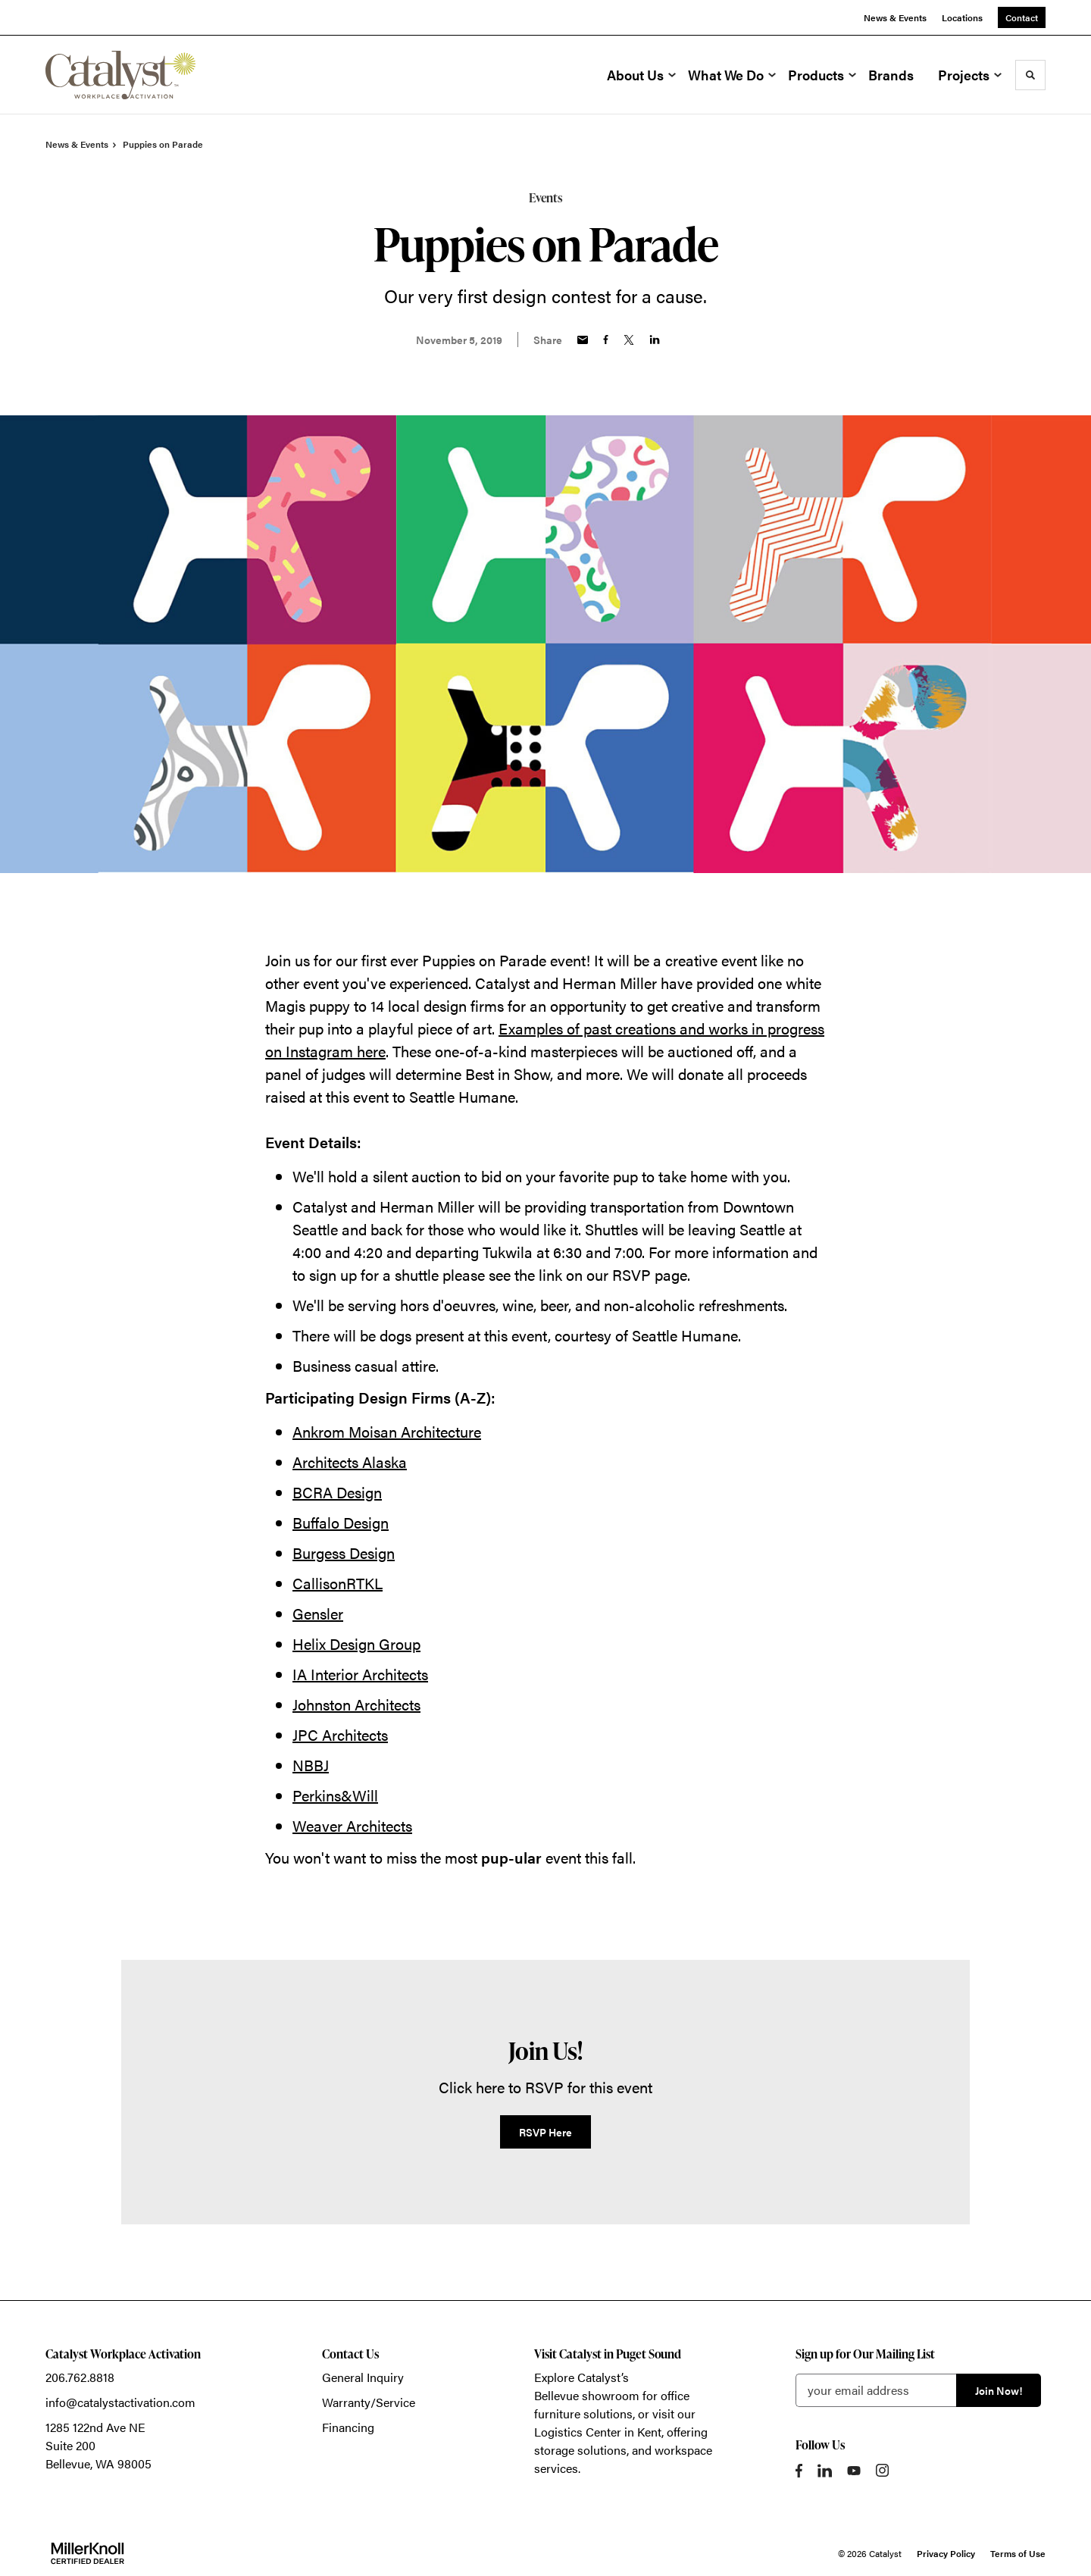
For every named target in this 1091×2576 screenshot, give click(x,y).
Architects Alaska (349, 1462)
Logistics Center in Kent (597, 2431)
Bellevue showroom (586, 2395)
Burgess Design (343, 1552)
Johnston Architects (356, 1704)
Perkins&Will (335, 1795)
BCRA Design (337, 1492)
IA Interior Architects (360, 1674)
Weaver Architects (352, 1825)
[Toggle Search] (1030, 75)
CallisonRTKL (337, 1583)
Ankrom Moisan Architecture (386, 1431)
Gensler (317, 1613)
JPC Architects (340, 1734)
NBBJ (310, 1765)
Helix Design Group (356, 1643)
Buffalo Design (340, 1522)
